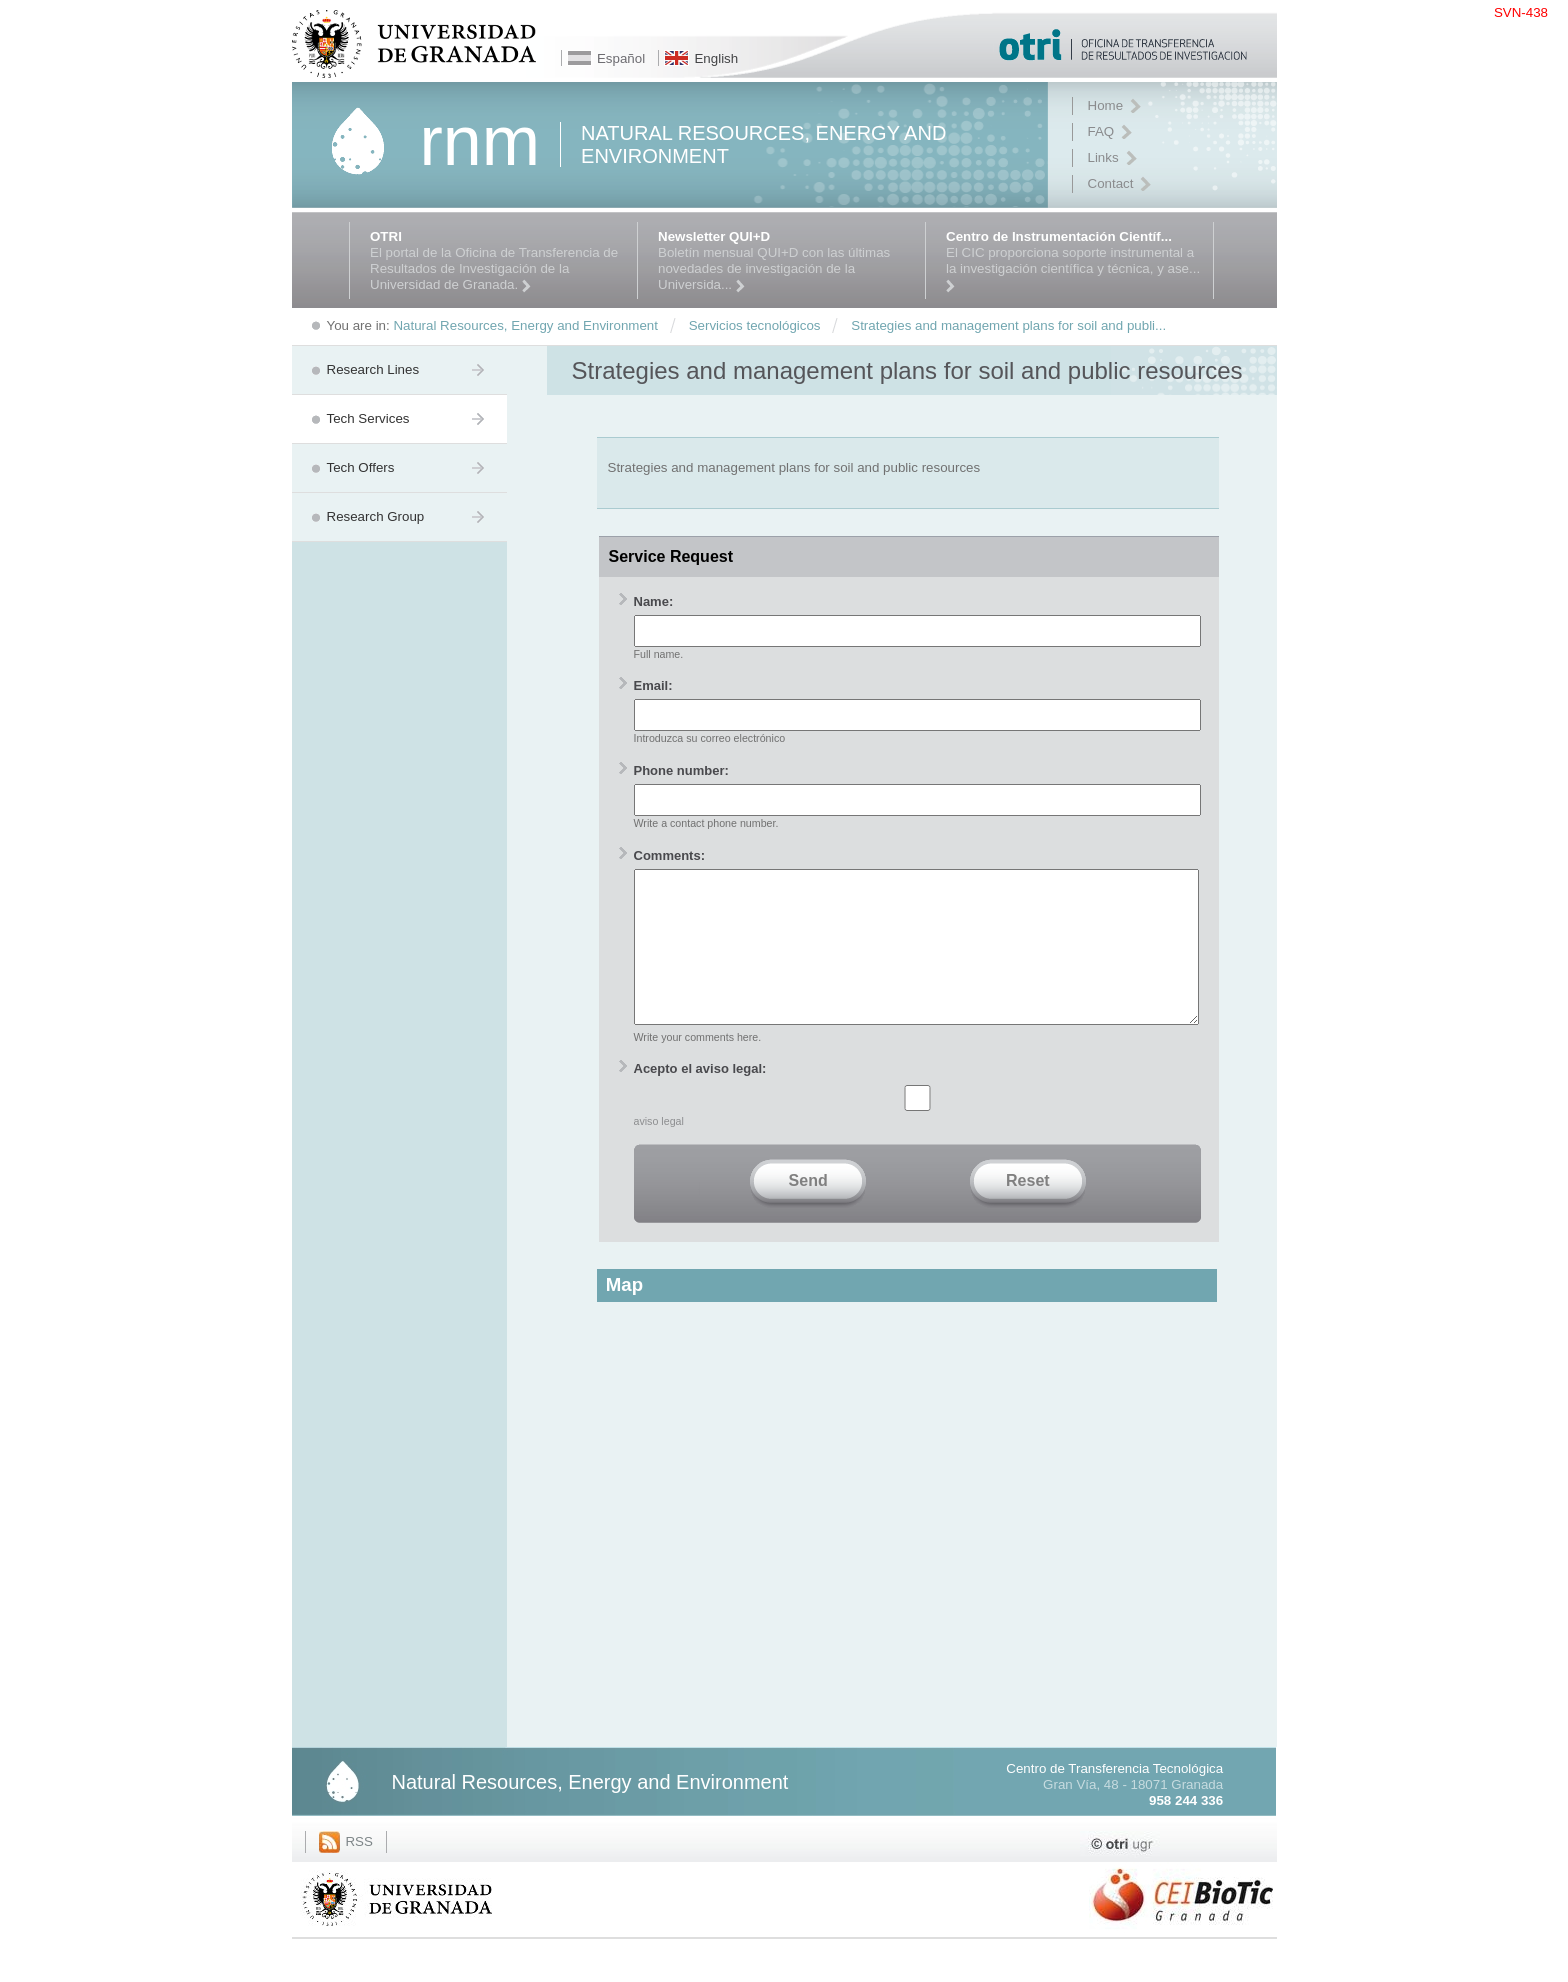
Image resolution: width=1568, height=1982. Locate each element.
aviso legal (659, 1151)
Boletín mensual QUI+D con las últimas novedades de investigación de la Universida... (786, 261)
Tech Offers (361, 467)
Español (621, 58)
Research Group (376, 516)
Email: (653, 685)
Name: (654, 601)
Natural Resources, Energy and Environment (590, 1812)
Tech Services (368, 418)
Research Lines (373, 369)
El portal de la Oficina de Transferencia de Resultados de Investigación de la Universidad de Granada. (498, 261)
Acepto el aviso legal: (700, 1098)
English (716, 58)
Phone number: (681, 770)
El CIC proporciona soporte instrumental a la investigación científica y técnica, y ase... (1074, 261)
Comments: (670, 855)
